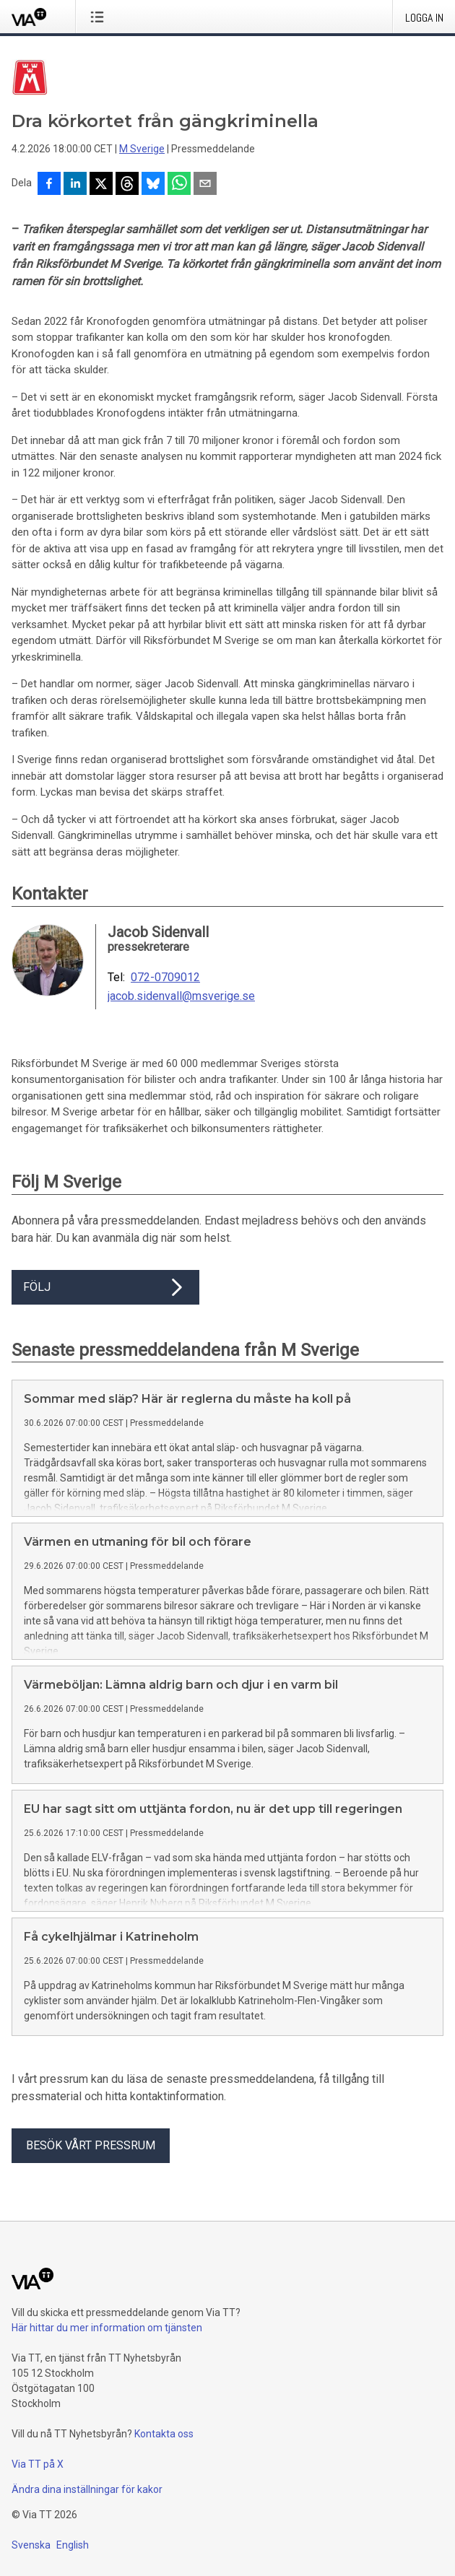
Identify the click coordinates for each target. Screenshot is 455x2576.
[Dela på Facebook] (49, 185)
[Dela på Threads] (127, 185)
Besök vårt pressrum (90, 2145)
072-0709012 (165, 977)
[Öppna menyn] (100, 16)
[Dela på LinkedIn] (75, 185)
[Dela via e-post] (205, 185)
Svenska (31, 2545)
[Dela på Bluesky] (153, 185)
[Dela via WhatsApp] (179, 185)
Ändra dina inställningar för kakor (87, 2489)
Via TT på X (38, 2464)
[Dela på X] (101, 185)
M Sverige (142, 149)
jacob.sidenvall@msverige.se (181, 996)
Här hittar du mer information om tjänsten (107, 2327)
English (72, 2545)
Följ (105, 1287)
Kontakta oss (164, 2434)
